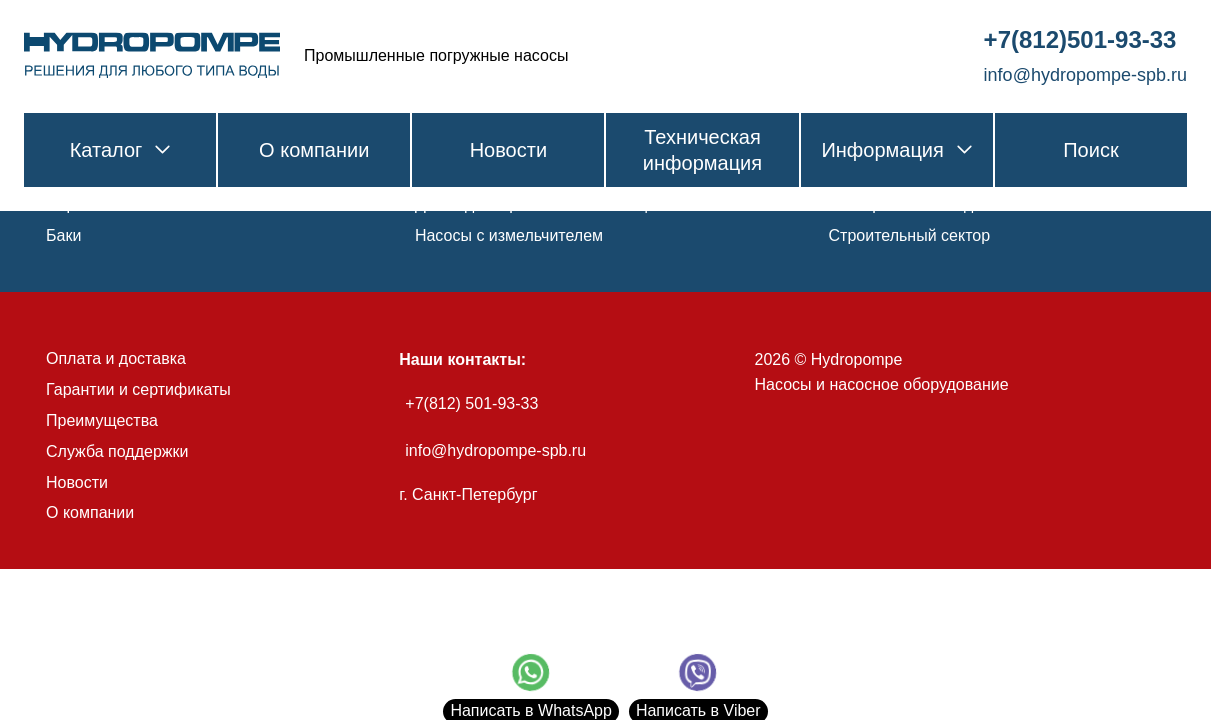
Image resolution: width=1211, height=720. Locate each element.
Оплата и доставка (116, 358)
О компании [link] (314, 150)
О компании (90, 512)
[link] (152, 56)
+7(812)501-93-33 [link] (1080, 39)
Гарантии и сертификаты (138, 389)
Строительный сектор (910, 235)
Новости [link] (508, 150)
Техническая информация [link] (702, 150)
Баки (63, 235)
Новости (77, 482)
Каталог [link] (120, 150)
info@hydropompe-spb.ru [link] (1085, 75)
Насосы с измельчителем (509, 235)
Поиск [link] (1090, 150)
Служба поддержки (117, 451)
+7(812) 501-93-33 (471, 403)
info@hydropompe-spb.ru (495, 450)
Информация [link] (896, 150)
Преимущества (102, 420)
